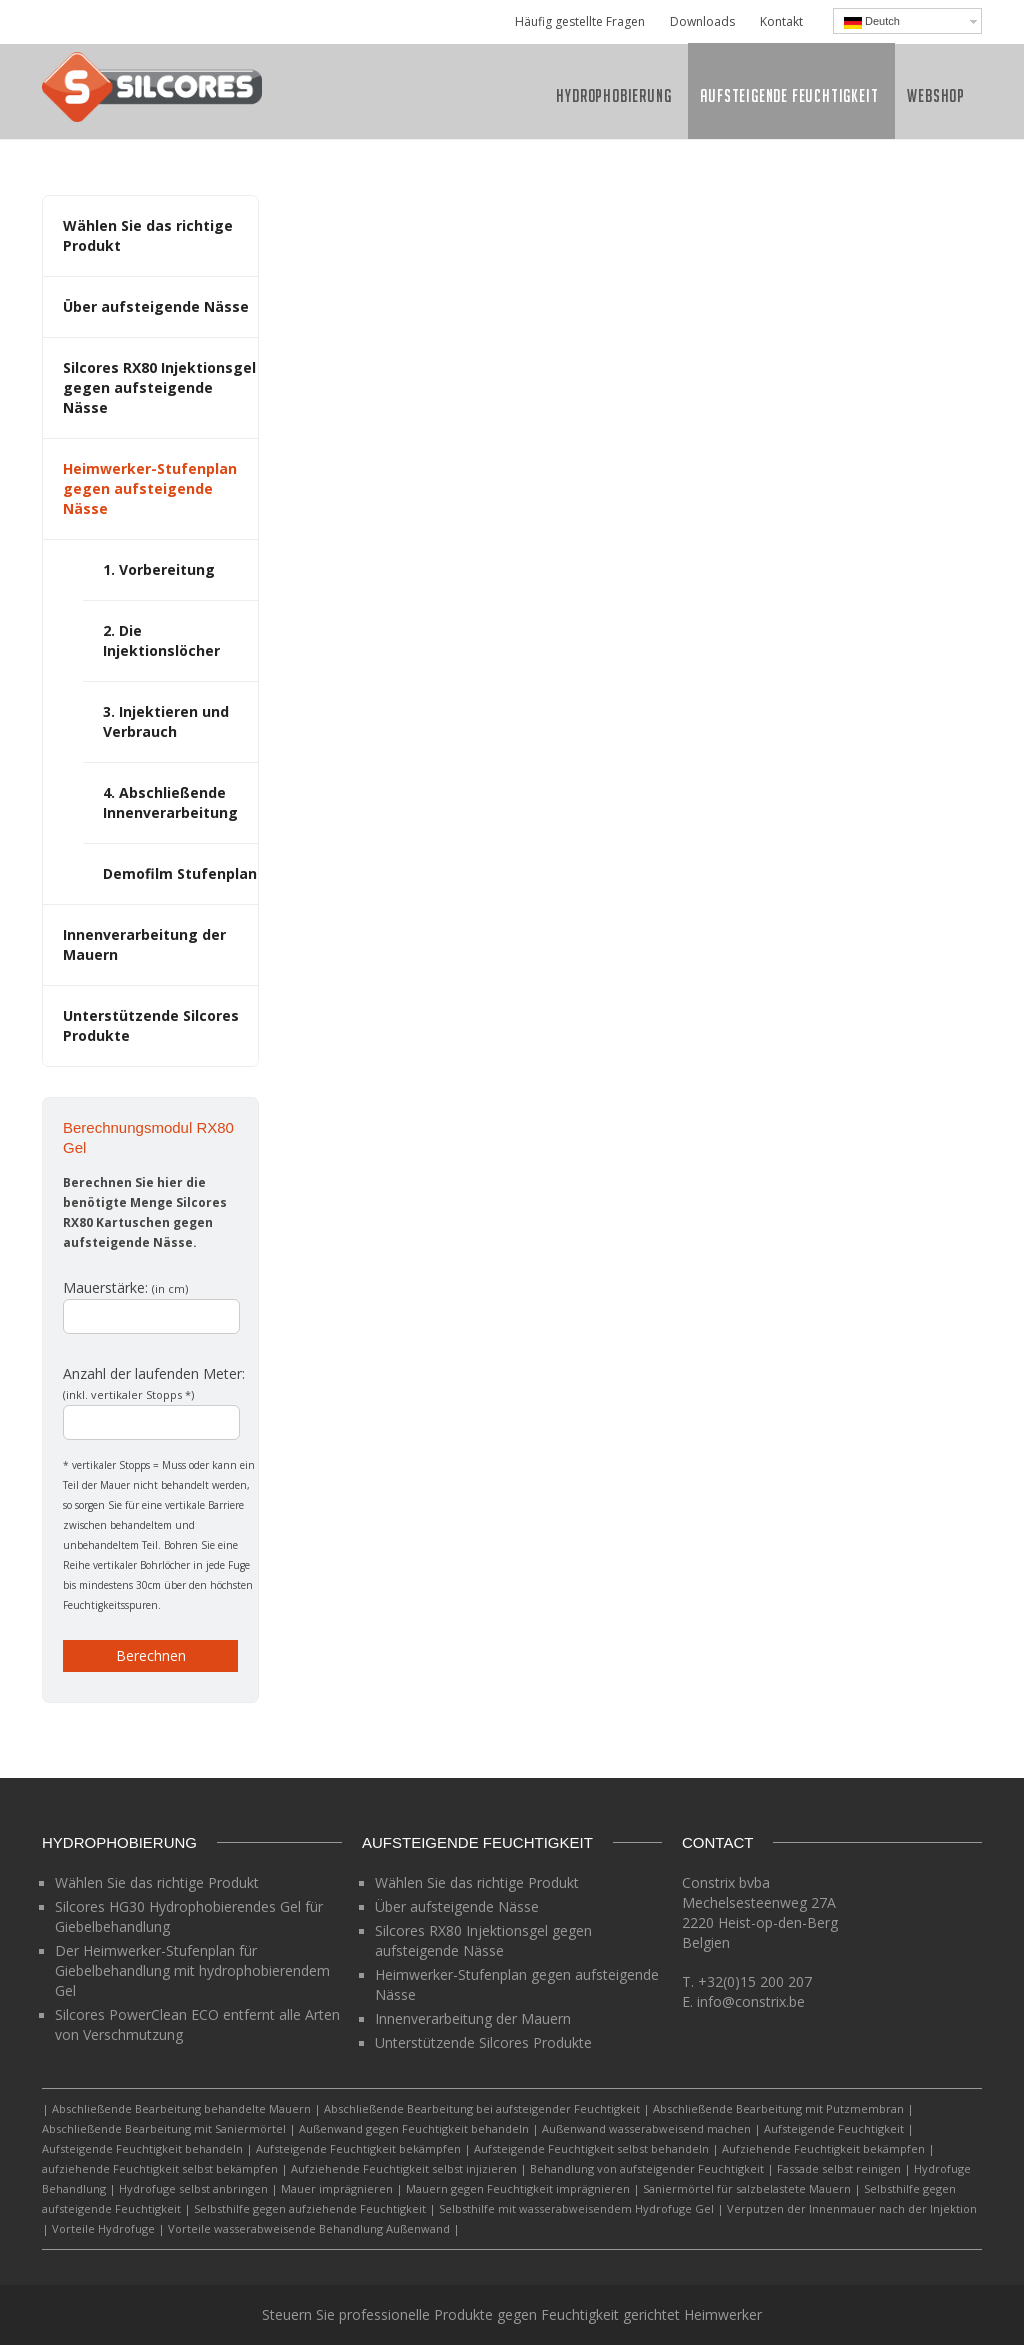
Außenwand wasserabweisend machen (646, 2128)
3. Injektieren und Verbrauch (166, 721)
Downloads (702, 21)
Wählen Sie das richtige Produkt (157, 1882)
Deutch (872, 22)
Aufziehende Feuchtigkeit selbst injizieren (404, 2168)
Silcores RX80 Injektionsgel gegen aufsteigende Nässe (159, 387)
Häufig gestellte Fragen (580, 21)
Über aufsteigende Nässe (156, 306)
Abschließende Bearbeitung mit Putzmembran (778, 2108)
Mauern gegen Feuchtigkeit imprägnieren (518, 2188)
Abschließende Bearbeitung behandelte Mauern (181, 2108)
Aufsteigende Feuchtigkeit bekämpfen (358, 2148)
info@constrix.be (751, 2001)
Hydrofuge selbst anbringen (193, 2188)
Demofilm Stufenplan (180, 873)
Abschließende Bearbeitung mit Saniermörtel (164, 2128)
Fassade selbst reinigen (839, 2168)
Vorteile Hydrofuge (103, 2228)
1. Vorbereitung (159, 569)
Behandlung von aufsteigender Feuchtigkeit (647, 2168)
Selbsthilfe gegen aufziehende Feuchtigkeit (310, 2208)
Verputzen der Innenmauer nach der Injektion (852, 2208)
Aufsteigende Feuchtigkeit (789, 95)
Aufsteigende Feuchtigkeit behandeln (142, 2148)
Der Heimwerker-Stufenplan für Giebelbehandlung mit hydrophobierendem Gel (192, 1970)
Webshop (936, 95)
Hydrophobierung (613, 95)
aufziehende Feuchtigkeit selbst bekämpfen (160, 2168)
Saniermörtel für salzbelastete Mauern (747, 2188)
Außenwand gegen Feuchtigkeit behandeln (414, 2128)
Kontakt (781, 21)
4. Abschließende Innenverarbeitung (170, 802)
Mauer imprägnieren (337, 2188)
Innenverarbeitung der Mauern (473, 2018)
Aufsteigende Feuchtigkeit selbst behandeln (591, 2148)
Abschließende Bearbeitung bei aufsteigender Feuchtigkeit (482, 2108)
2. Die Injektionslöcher (161, 640)
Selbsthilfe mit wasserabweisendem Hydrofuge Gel (576, 2208)
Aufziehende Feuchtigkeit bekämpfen (823, 2148)
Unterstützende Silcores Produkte (483, 2042)
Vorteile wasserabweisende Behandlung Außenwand (309, 2228)
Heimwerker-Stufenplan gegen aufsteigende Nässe (150, 488)
